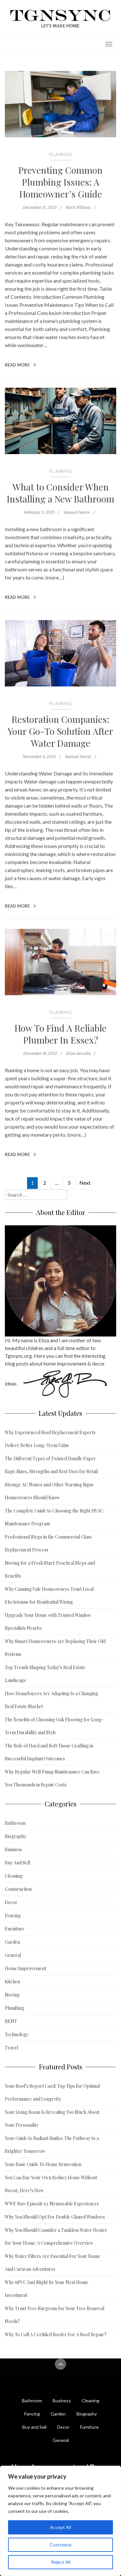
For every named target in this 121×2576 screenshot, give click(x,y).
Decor (11, 1902)
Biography (15, 1836)
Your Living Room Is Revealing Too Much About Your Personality (52, 2118)
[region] (60, 2521)
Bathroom (15, 1823)
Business (13, 1849)
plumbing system (78, 321)
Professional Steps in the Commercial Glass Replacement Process (48, 1543)
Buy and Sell (34, 2427)
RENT (11, 2021)
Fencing (13, 1915)
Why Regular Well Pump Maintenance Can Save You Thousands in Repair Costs (52, 1778)
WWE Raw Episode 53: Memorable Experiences (52, 2204)
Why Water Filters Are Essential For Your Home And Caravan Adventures (52, 2262)
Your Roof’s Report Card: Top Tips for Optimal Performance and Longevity (52, 2092)
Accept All (60, 2527)
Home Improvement (25, 1968)
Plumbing (60, 154)
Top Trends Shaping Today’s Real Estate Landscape (45, 1673)
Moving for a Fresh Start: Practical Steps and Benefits (50, 1569)
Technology (16, 2034)
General (13, 1955)
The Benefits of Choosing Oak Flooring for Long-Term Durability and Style (54, 1725)
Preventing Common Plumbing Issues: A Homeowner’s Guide (60, 182)
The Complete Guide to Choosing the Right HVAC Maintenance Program (54, 1517)
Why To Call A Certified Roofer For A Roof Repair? (55, 2334)
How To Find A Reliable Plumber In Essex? (60, 1034)
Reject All (60, 2562)
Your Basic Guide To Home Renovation (43, 2164)
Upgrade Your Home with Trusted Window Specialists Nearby (48, 1621)
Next (85, 1183)
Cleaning (14, 1876)
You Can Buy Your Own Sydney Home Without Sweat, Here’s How (51, 2183)
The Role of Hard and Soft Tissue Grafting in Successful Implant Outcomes (49, 1752)
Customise (61, 2544)
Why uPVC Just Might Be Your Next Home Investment (46, 2288)
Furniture (15, 1929)
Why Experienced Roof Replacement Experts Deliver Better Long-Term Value (50, 1438)
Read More (20, 364)
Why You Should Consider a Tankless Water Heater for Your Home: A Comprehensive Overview (56, 2236)
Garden (12, 1942)
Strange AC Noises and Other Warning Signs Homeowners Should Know (49, 1491)
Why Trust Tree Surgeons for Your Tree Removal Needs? (54, 2314)
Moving (12, 1995)
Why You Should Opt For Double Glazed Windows (55, 2217)
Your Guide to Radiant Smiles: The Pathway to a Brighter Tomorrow (52, 2144)
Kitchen (12, 1981)
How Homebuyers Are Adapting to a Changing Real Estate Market (51, 1699)
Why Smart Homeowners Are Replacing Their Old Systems (55, 1647)
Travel (11, 2048)
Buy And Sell (17, 1863)
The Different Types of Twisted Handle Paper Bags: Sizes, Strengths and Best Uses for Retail (51, 1464)
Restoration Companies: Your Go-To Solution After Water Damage (60, 731)
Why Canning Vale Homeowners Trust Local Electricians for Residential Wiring (49, 1595)
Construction (18, 1889)
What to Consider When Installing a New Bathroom (60, 493)
